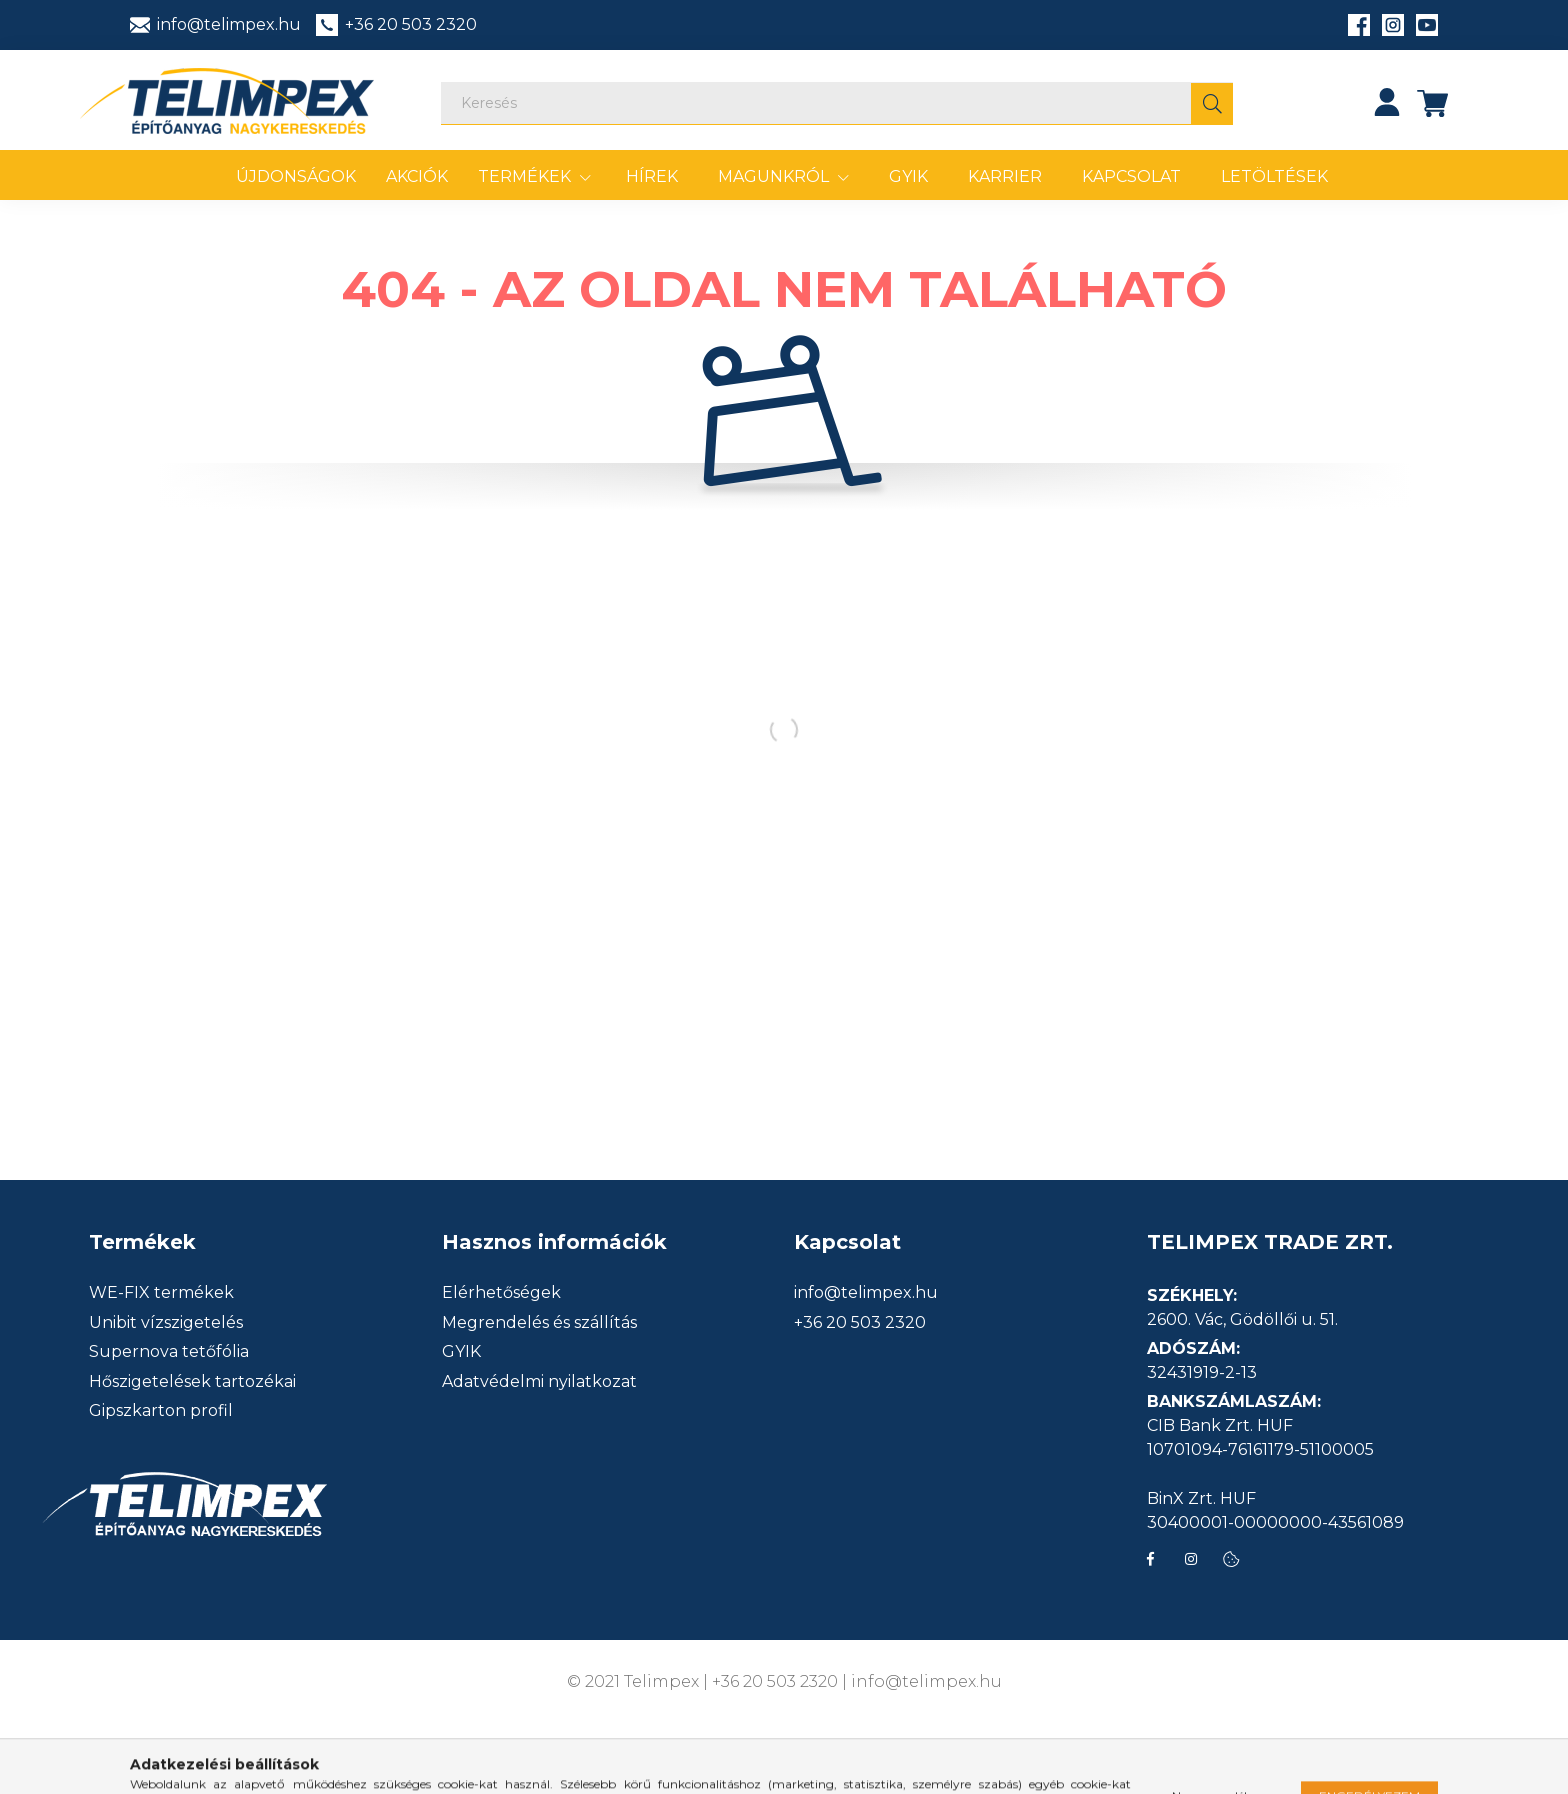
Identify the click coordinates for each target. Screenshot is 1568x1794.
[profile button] (1387, 102)
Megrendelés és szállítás (539, 1323)
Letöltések (1274, 176)
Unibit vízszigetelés (166, 1323)
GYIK (908, 176)
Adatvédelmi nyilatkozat (539, 1382)
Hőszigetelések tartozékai (192, 1382)
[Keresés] (837, 103)
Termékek (526, 176)
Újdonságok (296, 176)
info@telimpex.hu (866, 1293)
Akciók (417, 176)
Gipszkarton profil (161, 1411)
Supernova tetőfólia (169, 1352)
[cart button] (1433, 102)
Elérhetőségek (501, 1293)
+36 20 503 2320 (860, 1323)
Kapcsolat (1131, 176)
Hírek (652, 176)
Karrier (1005, 176)
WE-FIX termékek (161, 1293)
